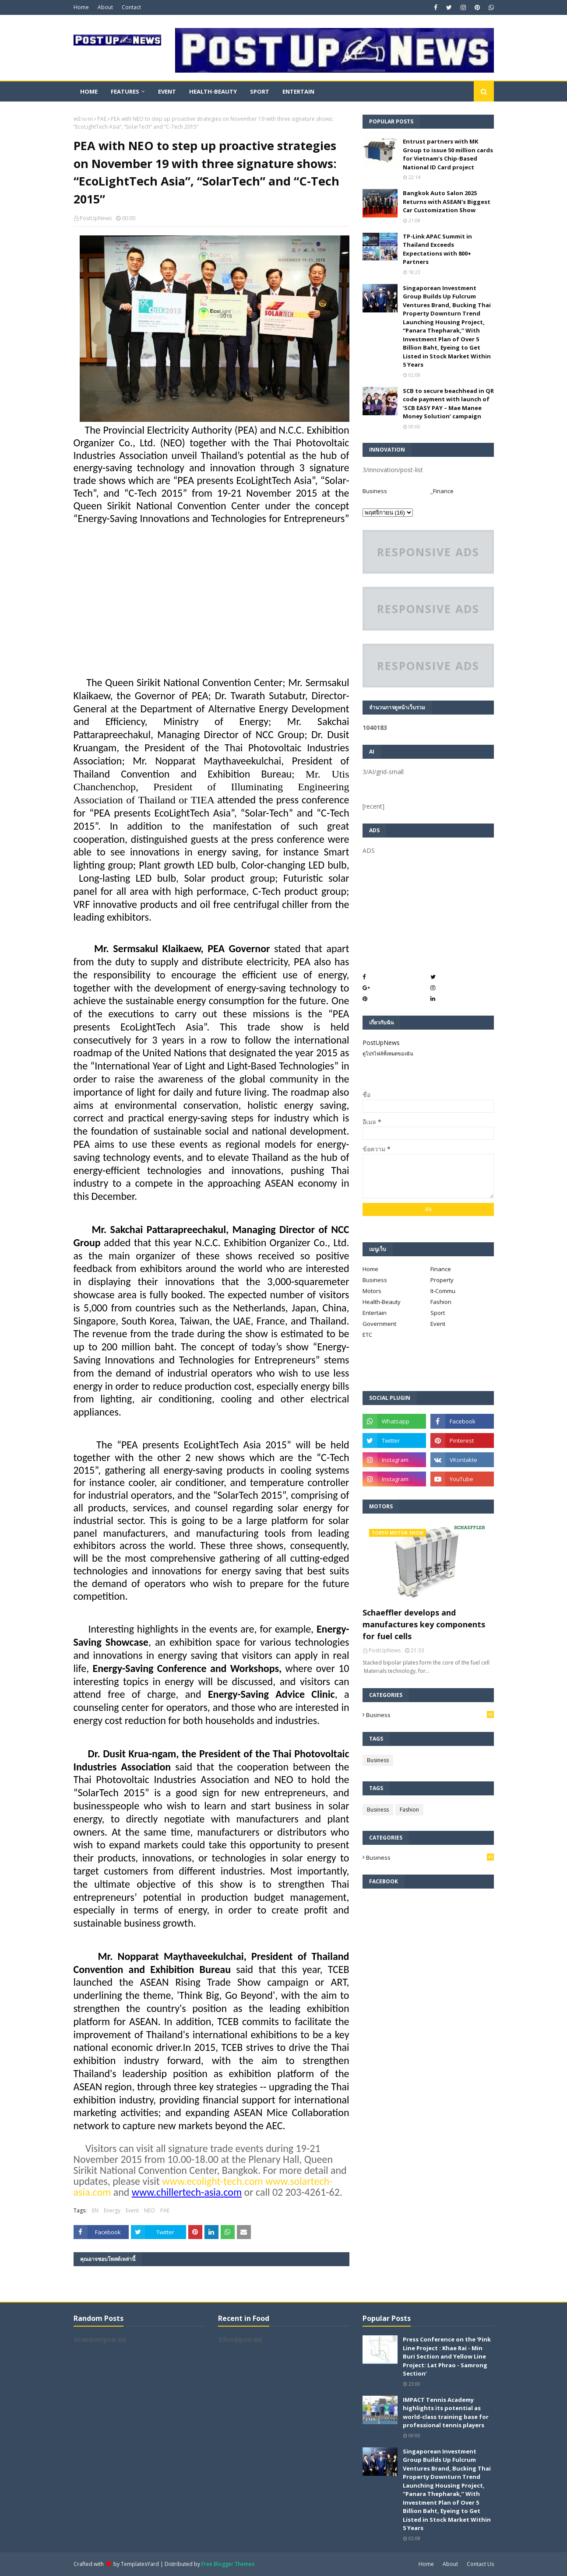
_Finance (442, 491)
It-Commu (442, 1291)
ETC (367, 1335)
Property (442, 1280)
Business (375, 491)
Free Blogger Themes (227, 2564)
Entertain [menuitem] (298, 91)
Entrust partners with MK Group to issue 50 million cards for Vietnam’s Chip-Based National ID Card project (448, 154)
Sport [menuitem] (259, 91)
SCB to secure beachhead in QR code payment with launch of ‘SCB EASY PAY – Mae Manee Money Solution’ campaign (448, 404)
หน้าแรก (83, 119)
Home (81, 7)
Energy (112, 2210)
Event (132, 2210)
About (105, 7)
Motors (372, 1291)
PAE (101, 119)
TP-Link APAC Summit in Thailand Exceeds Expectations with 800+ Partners (437, 249)
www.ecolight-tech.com (212, 2181)
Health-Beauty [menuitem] (213, 91)
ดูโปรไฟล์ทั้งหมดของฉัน (388, 1053)
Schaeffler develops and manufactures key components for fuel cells (424, 1624)
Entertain (375, 1313)
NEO (149, 2210)
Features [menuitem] (125, 91)
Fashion (440, 1302)
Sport (437, 1313)
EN (95, 2210)
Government (379, 1324)
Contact (131, 7)
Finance (440, 1269)
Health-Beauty (382, 1302)
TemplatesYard (140, 2564)
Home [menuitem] (89, 91)
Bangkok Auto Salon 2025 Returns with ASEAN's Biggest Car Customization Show (446, 201)
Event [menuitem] (167, 91)
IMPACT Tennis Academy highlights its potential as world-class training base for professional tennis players (446, 2412)
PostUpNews (96, 218)
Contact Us (480, 2564)
